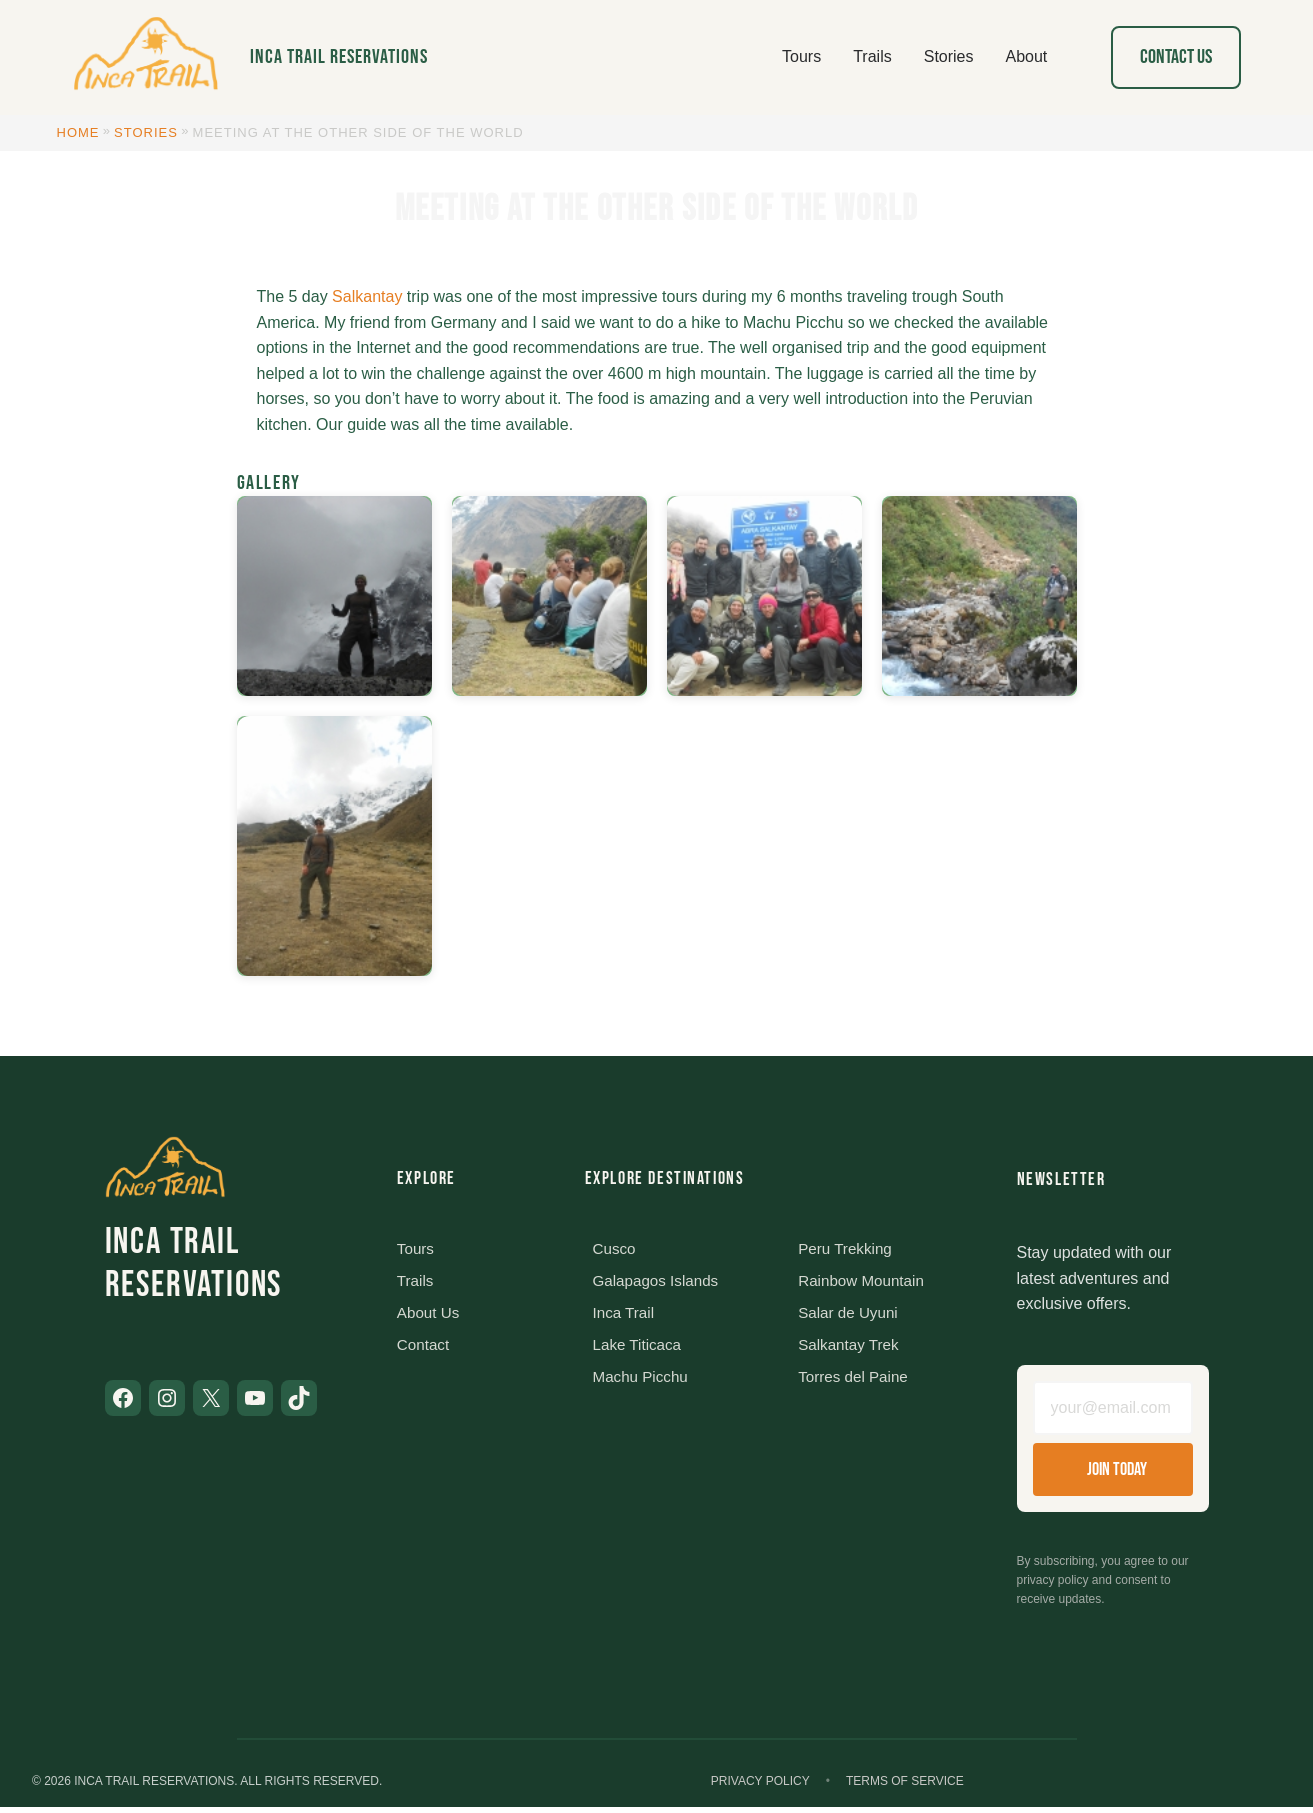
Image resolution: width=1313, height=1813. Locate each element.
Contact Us (1176, 57)
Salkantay (367, 296)
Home (78, 132)
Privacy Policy (760, 1787)
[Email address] (1113, 1411)
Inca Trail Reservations (339, 57)
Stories (146, 132)
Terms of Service (905, 1787)
